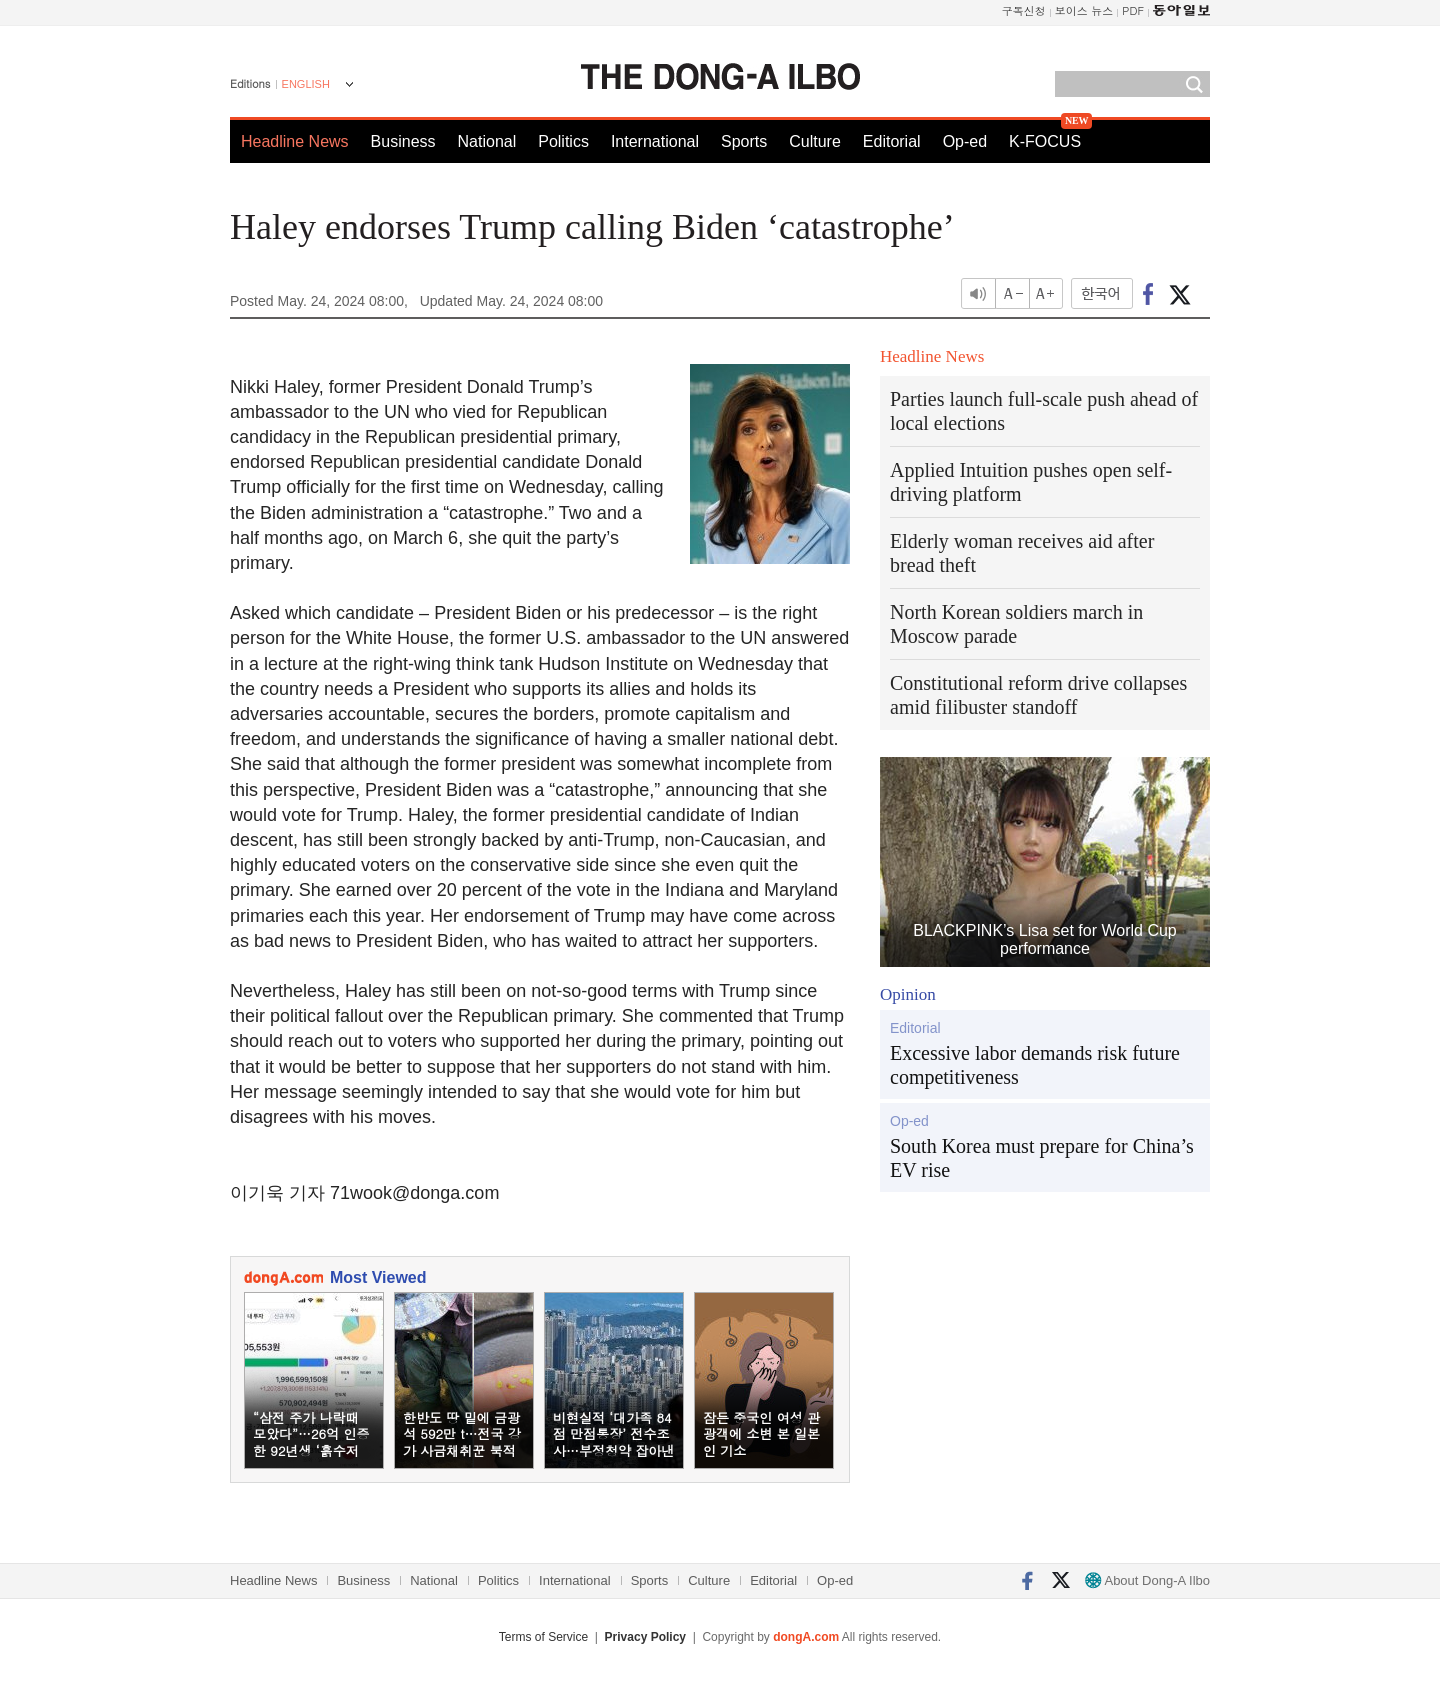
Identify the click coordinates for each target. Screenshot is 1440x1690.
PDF (1133, 10)
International (655, 141)
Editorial (892, 141)
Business (403, 141)
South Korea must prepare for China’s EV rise (1042, 1158)
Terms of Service (543, 1637)
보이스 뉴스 (1084, 10)
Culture (815, 141)
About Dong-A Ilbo (1147, 1580)
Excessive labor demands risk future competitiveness (1035, 1065)
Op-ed (965, 141)
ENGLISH (306, 84)
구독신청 (1024, 10)
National (487, 141)
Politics (563, 141)
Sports (744, 141)
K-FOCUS (1045, 141)
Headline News (295, 141)
